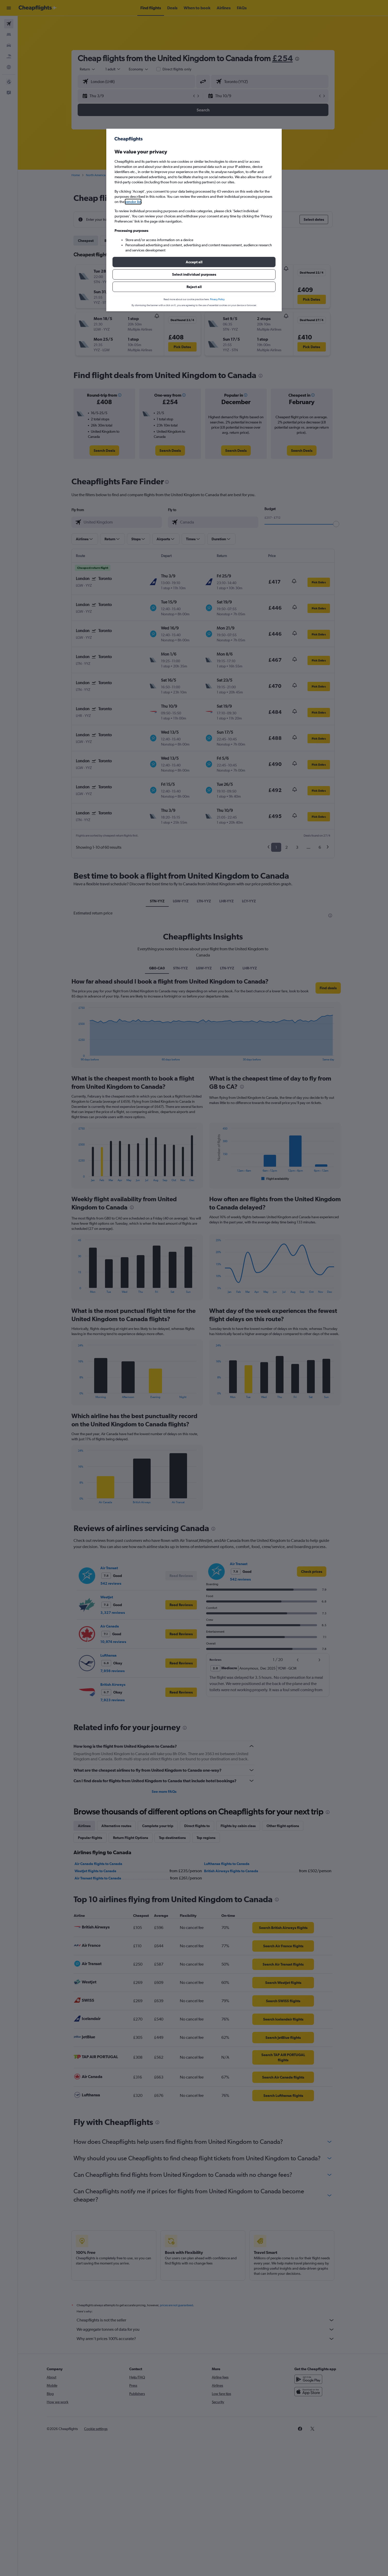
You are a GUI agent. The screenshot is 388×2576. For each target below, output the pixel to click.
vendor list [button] (133, 202)
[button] (194, 262)
